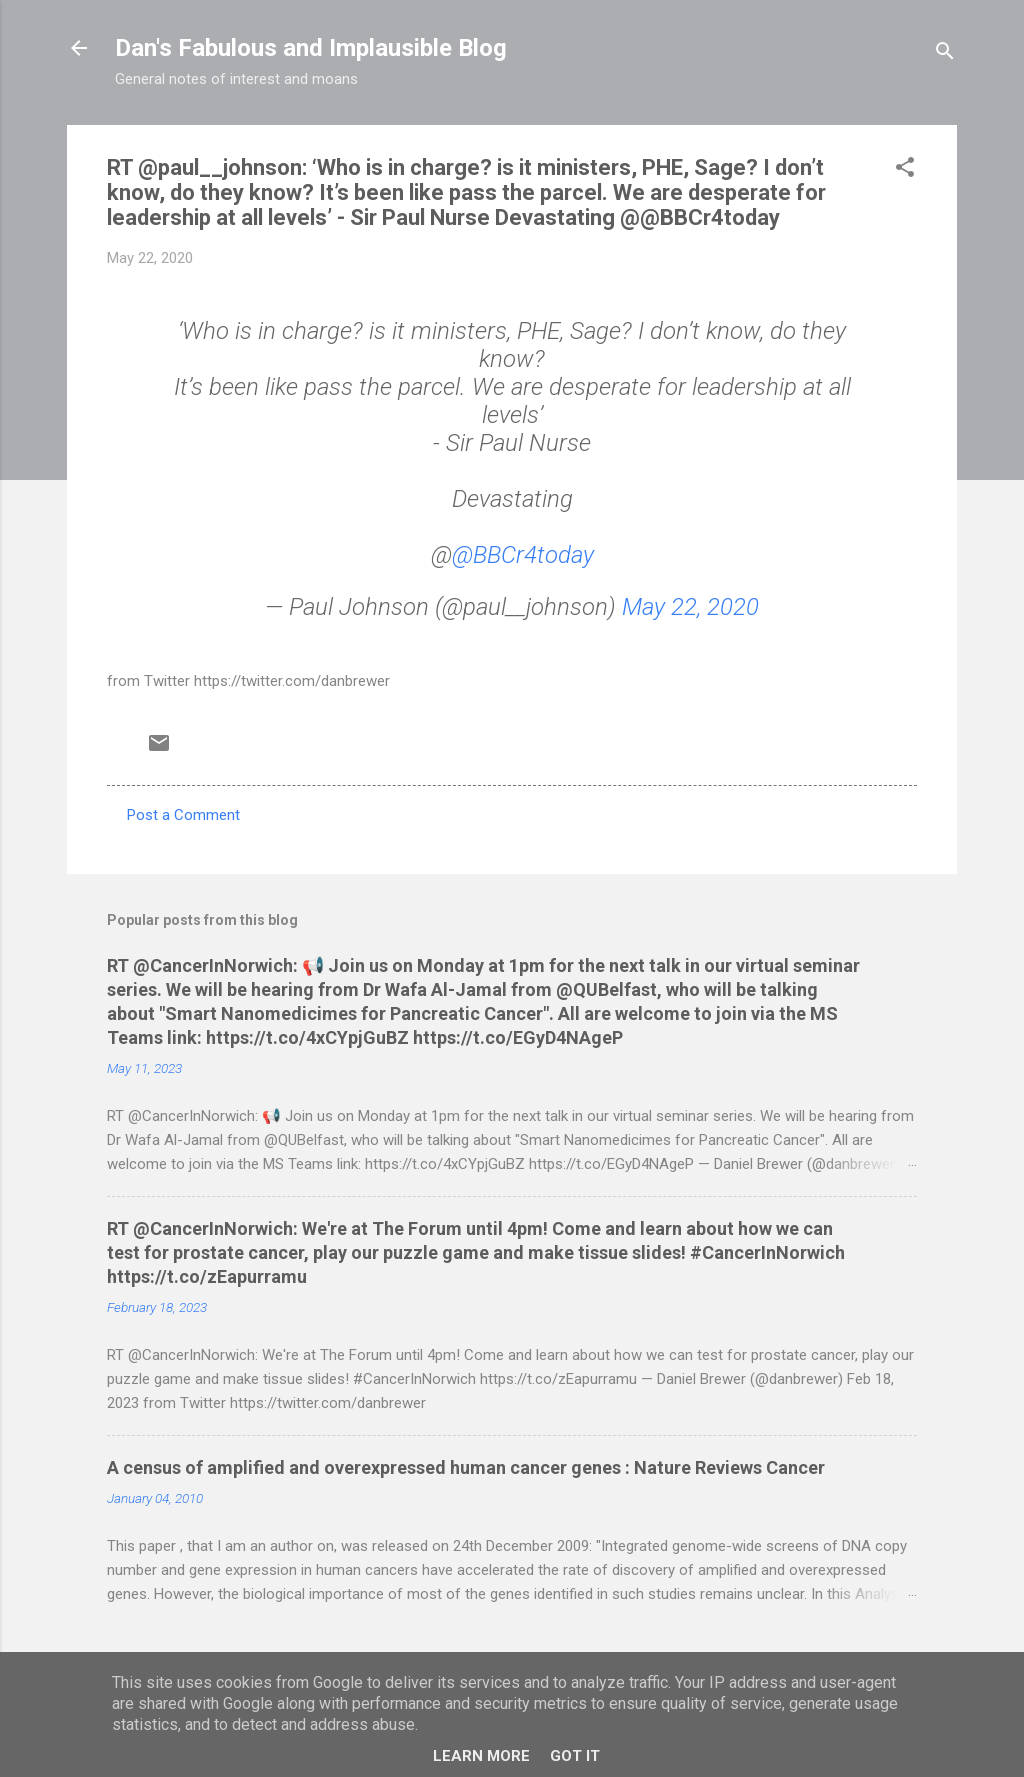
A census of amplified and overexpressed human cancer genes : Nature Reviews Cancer (466, 1467)
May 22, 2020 (690, 607)
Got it (575, 1756)
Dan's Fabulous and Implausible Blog (311, 48)
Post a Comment (183, 815)
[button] (905, 170)
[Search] (945, 54)
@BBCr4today (523, 555)
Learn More (481, 1756)
